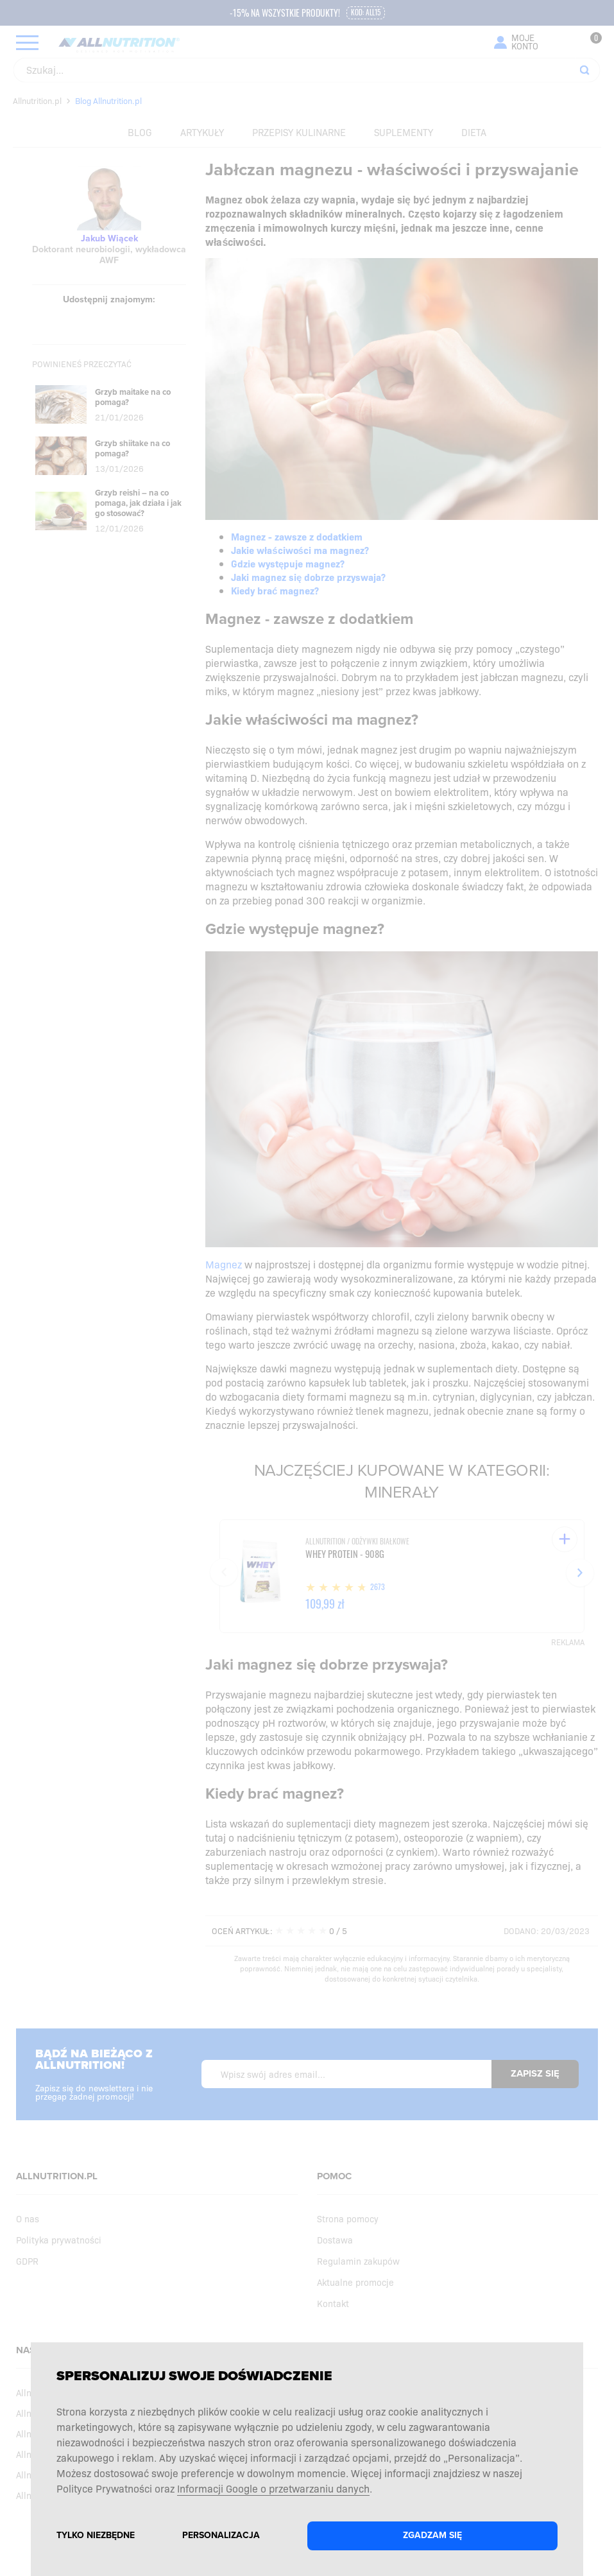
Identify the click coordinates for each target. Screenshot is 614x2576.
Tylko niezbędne (95, 2535)
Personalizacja (221, 2535)
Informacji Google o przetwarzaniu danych (273, 2488)
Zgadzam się (432, 2535)
